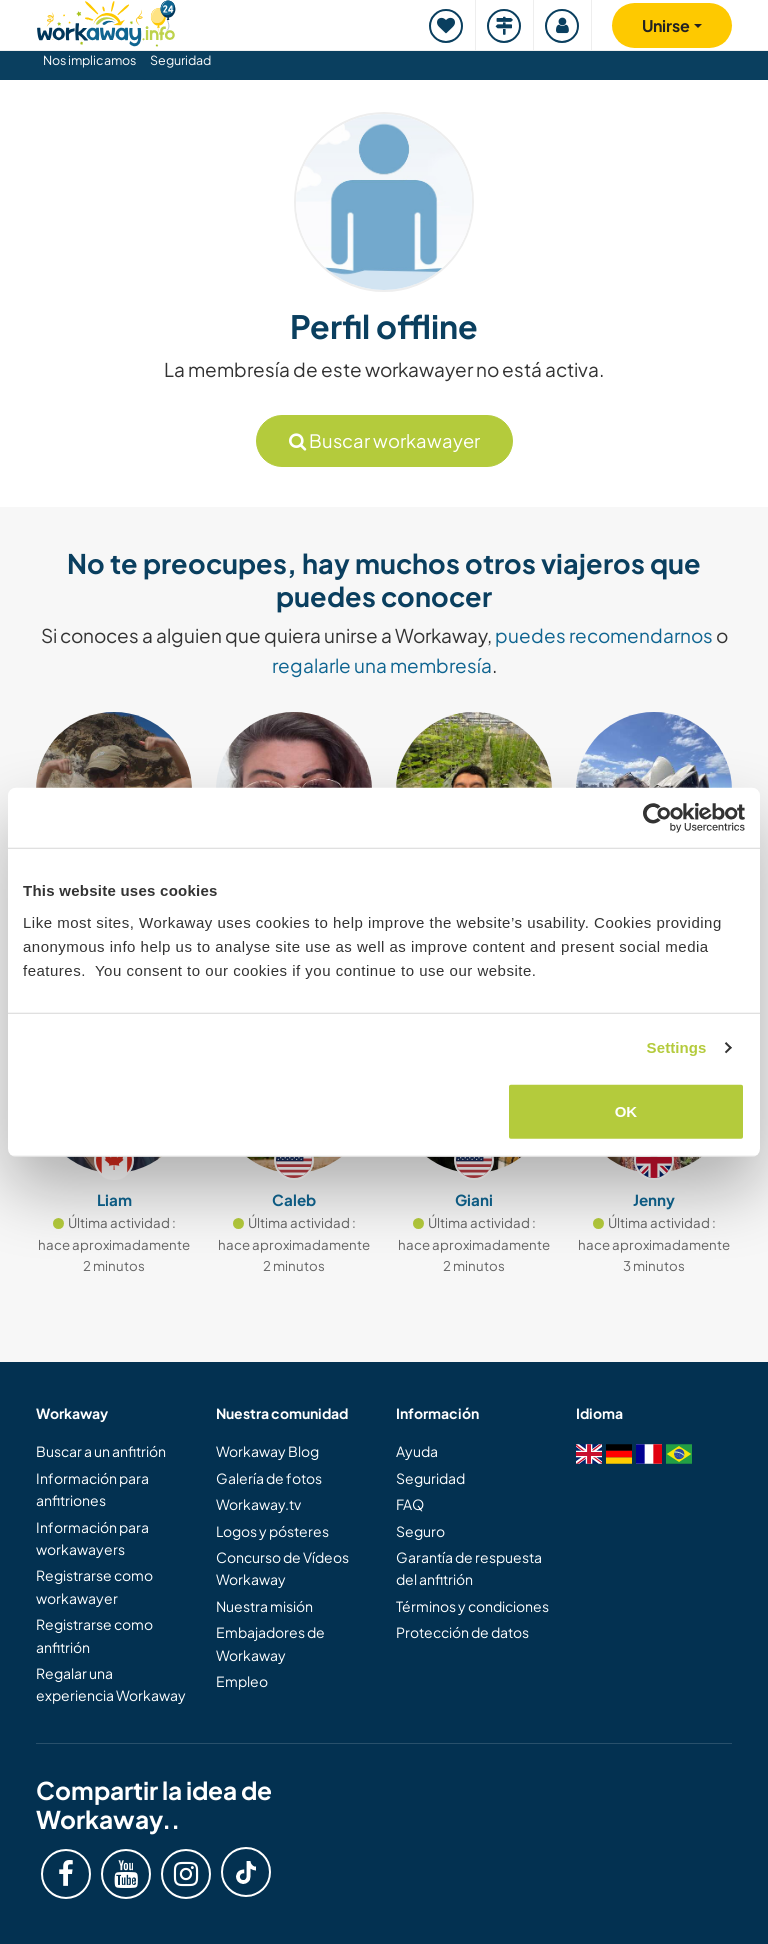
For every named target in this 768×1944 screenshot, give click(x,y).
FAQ (410, 1504)
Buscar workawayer (384, 440)
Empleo (242, 1681)
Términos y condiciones (472, 1606)
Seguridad (180, 60)
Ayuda (417, 1451)
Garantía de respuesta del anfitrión (469, 1568)
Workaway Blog (267, 1451)
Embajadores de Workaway (270, 1643)
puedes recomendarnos (604, 635)
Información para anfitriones (92, 1489)
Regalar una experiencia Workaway (111, 1684)
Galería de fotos (269, 1478)
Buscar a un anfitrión (101, 1451)
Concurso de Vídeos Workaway (282, 1568)
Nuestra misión (264, 1606)
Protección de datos (462, 1632)
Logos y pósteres (272, 1531)
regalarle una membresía (382, 665)
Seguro (420, 1531)
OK (626, 1110)
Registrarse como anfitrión (94, 1635)
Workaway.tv (258, 1504)
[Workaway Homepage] (106, 20)
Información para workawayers (92, 1538)
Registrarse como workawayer (94, 1586)
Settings (677, 1047)
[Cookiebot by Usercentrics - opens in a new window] (657, 818)
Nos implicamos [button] (89, 60)
